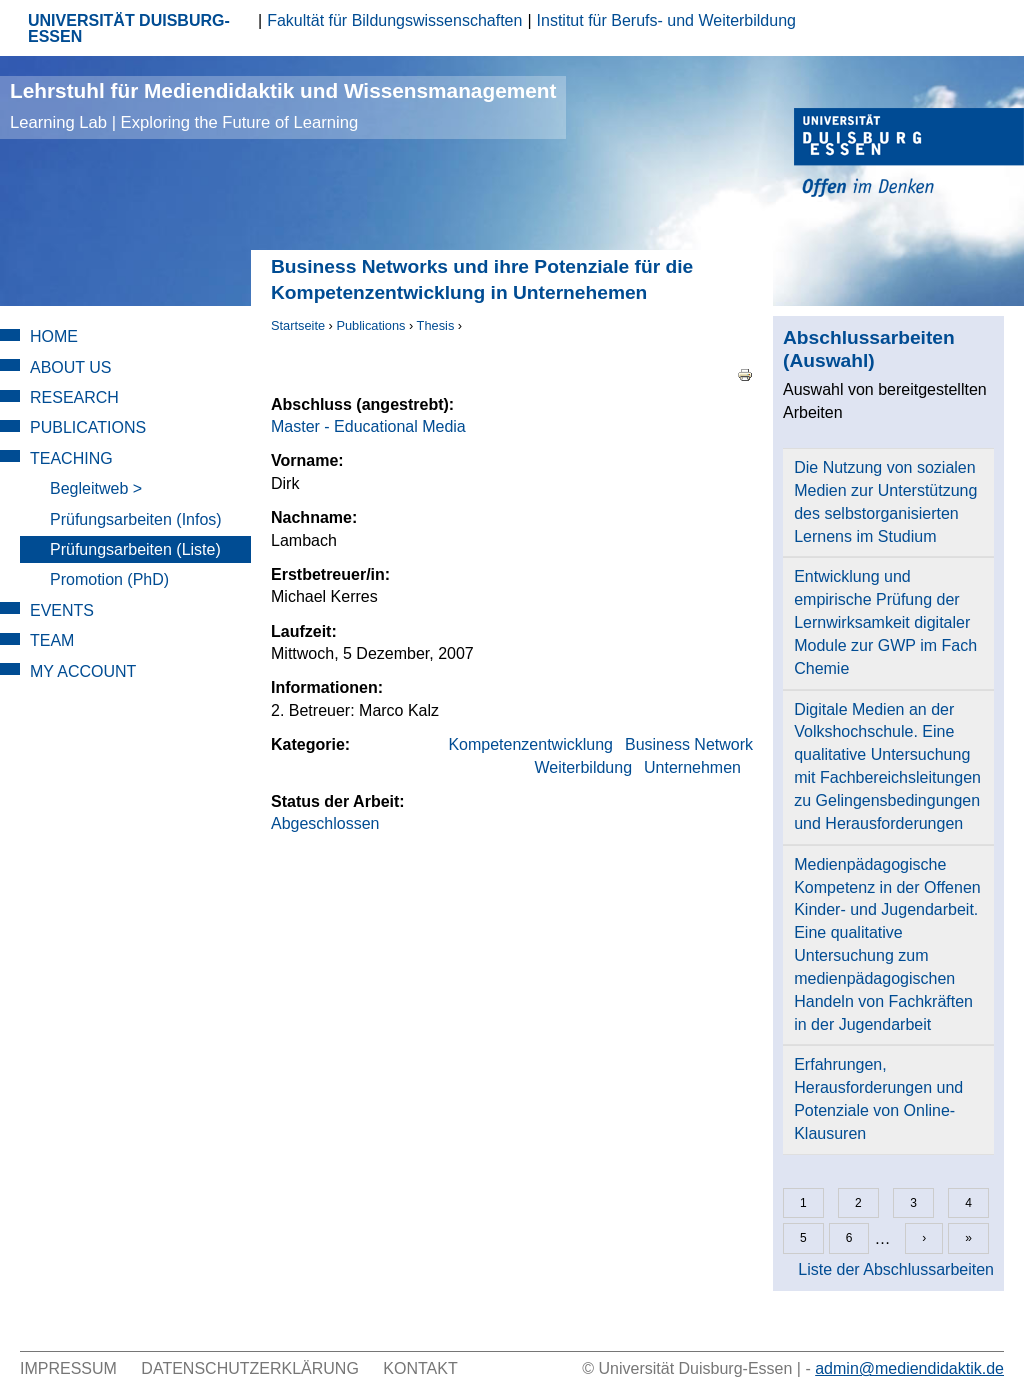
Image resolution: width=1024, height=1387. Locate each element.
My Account (83, 671)
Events (62, 610)
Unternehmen (692, 767)
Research (74, 397)
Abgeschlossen (325, 823)
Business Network (689, 744)
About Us (71, 367)
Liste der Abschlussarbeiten (896, 1269)
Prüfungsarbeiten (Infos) (136, 519)
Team (52, 640)
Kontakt (420, 1368)
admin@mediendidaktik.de (909, 1368)
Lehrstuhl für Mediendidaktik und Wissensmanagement (283, 105)
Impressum (68, 1368)
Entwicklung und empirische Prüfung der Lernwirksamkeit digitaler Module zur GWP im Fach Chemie (885, 622)
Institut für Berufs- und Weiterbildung (666, 20)
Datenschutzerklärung (250, 1368)
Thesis (436, 325)
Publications (370, 325)
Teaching (71, 458)
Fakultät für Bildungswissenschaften (394, 20)
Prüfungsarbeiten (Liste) (135, 549)
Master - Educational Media (368, 426)
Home (54, 336)
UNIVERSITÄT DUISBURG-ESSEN (129, 28)
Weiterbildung (584, 767)
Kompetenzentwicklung (530, 744)
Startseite (298, 325)
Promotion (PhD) (109, 579)
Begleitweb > (96, 488)
